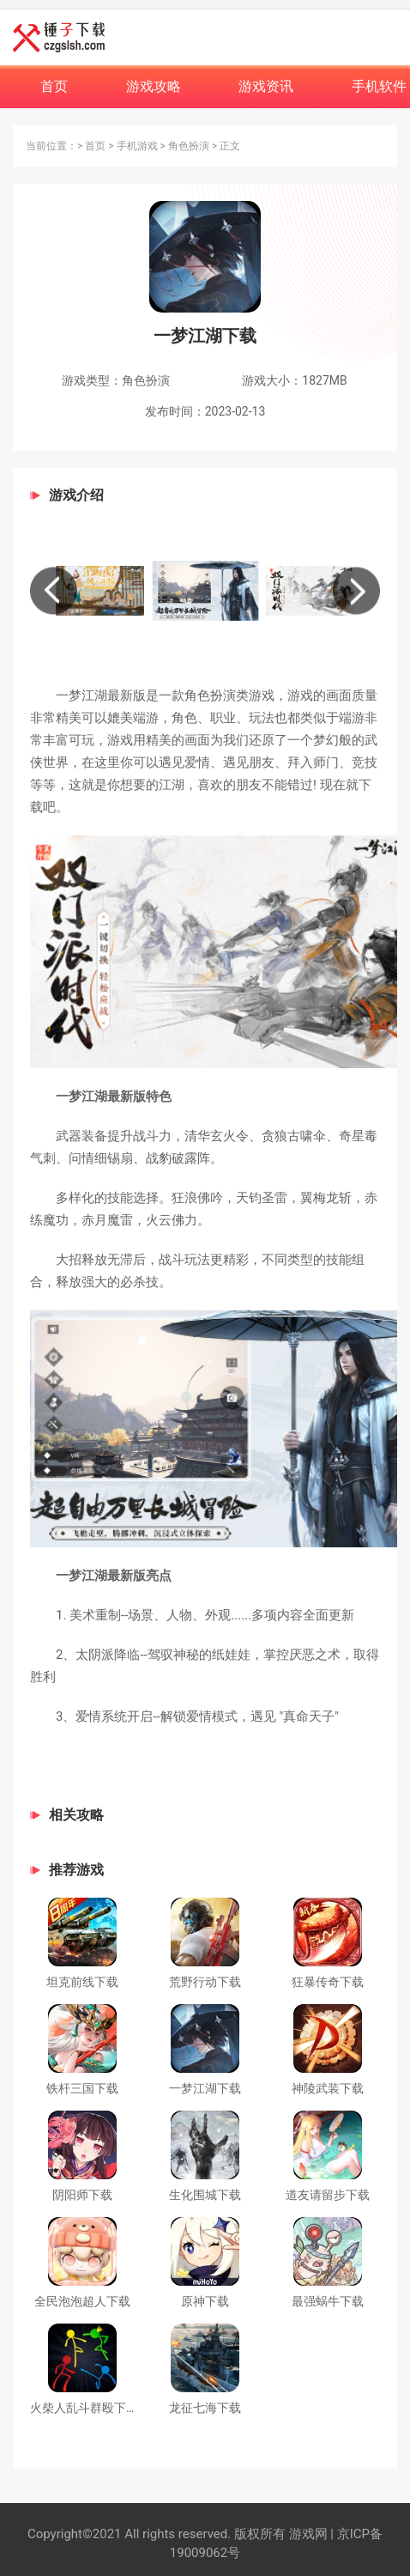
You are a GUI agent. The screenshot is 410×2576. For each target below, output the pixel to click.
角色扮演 (188, 146)
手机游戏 (137, 146)
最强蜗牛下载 (328, 2301)
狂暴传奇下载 (328, 1982)
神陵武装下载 (328, 2088)
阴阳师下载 (82, 2195)
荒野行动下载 (205, 1982)
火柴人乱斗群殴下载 (84, 2408)
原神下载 (205, 2301)
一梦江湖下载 (205, 2088)
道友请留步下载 (328, 2195)
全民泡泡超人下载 (82, 2301)
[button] (53, 590)
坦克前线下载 (82, 1982)
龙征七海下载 (205, 2408)
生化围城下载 (205, 2195)
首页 (95, 146)
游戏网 (307, 2534)
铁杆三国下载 (82, 2088)
